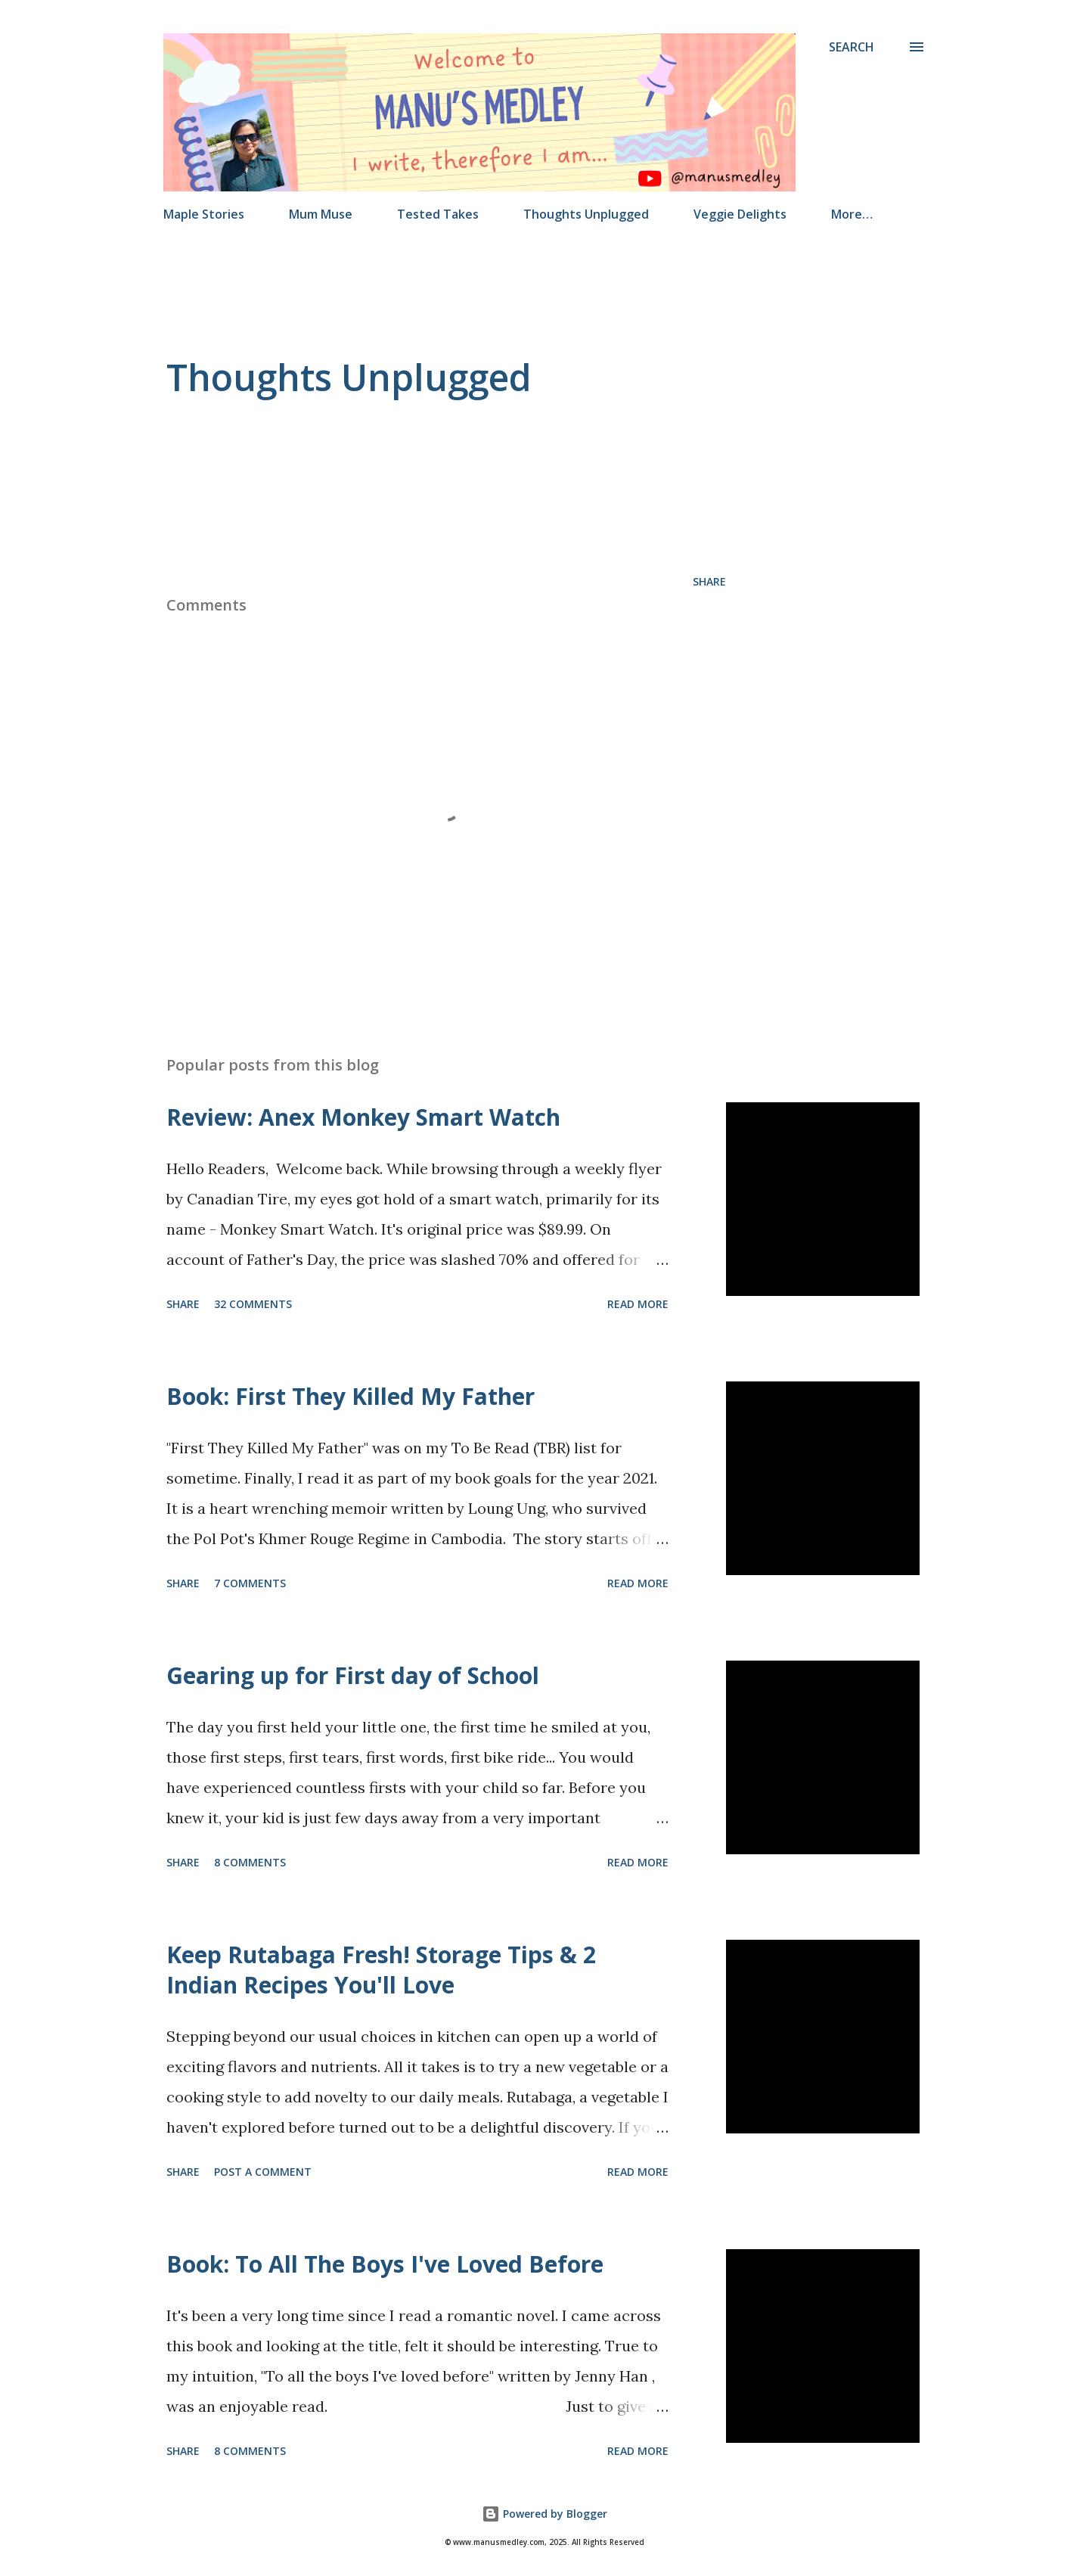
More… (852, 214)
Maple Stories (203, 214)
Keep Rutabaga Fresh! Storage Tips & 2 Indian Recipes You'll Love (381, 1969)
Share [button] (709, 581)
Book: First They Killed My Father (350, 1396)
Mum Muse (320, 214)
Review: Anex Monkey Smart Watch (363, 1117)
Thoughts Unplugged (586, 214)
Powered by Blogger (544, 2513)
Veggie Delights (739, 214)
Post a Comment (263, 2171)
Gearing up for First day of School (352, 1675)
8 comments (250, 1862)
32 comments (253, 1304)
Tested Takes (438, 214)
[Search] (851, 47)
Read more (638, 1304)
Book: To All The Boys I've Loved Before (384, 2263)
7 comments (250, 1583)
